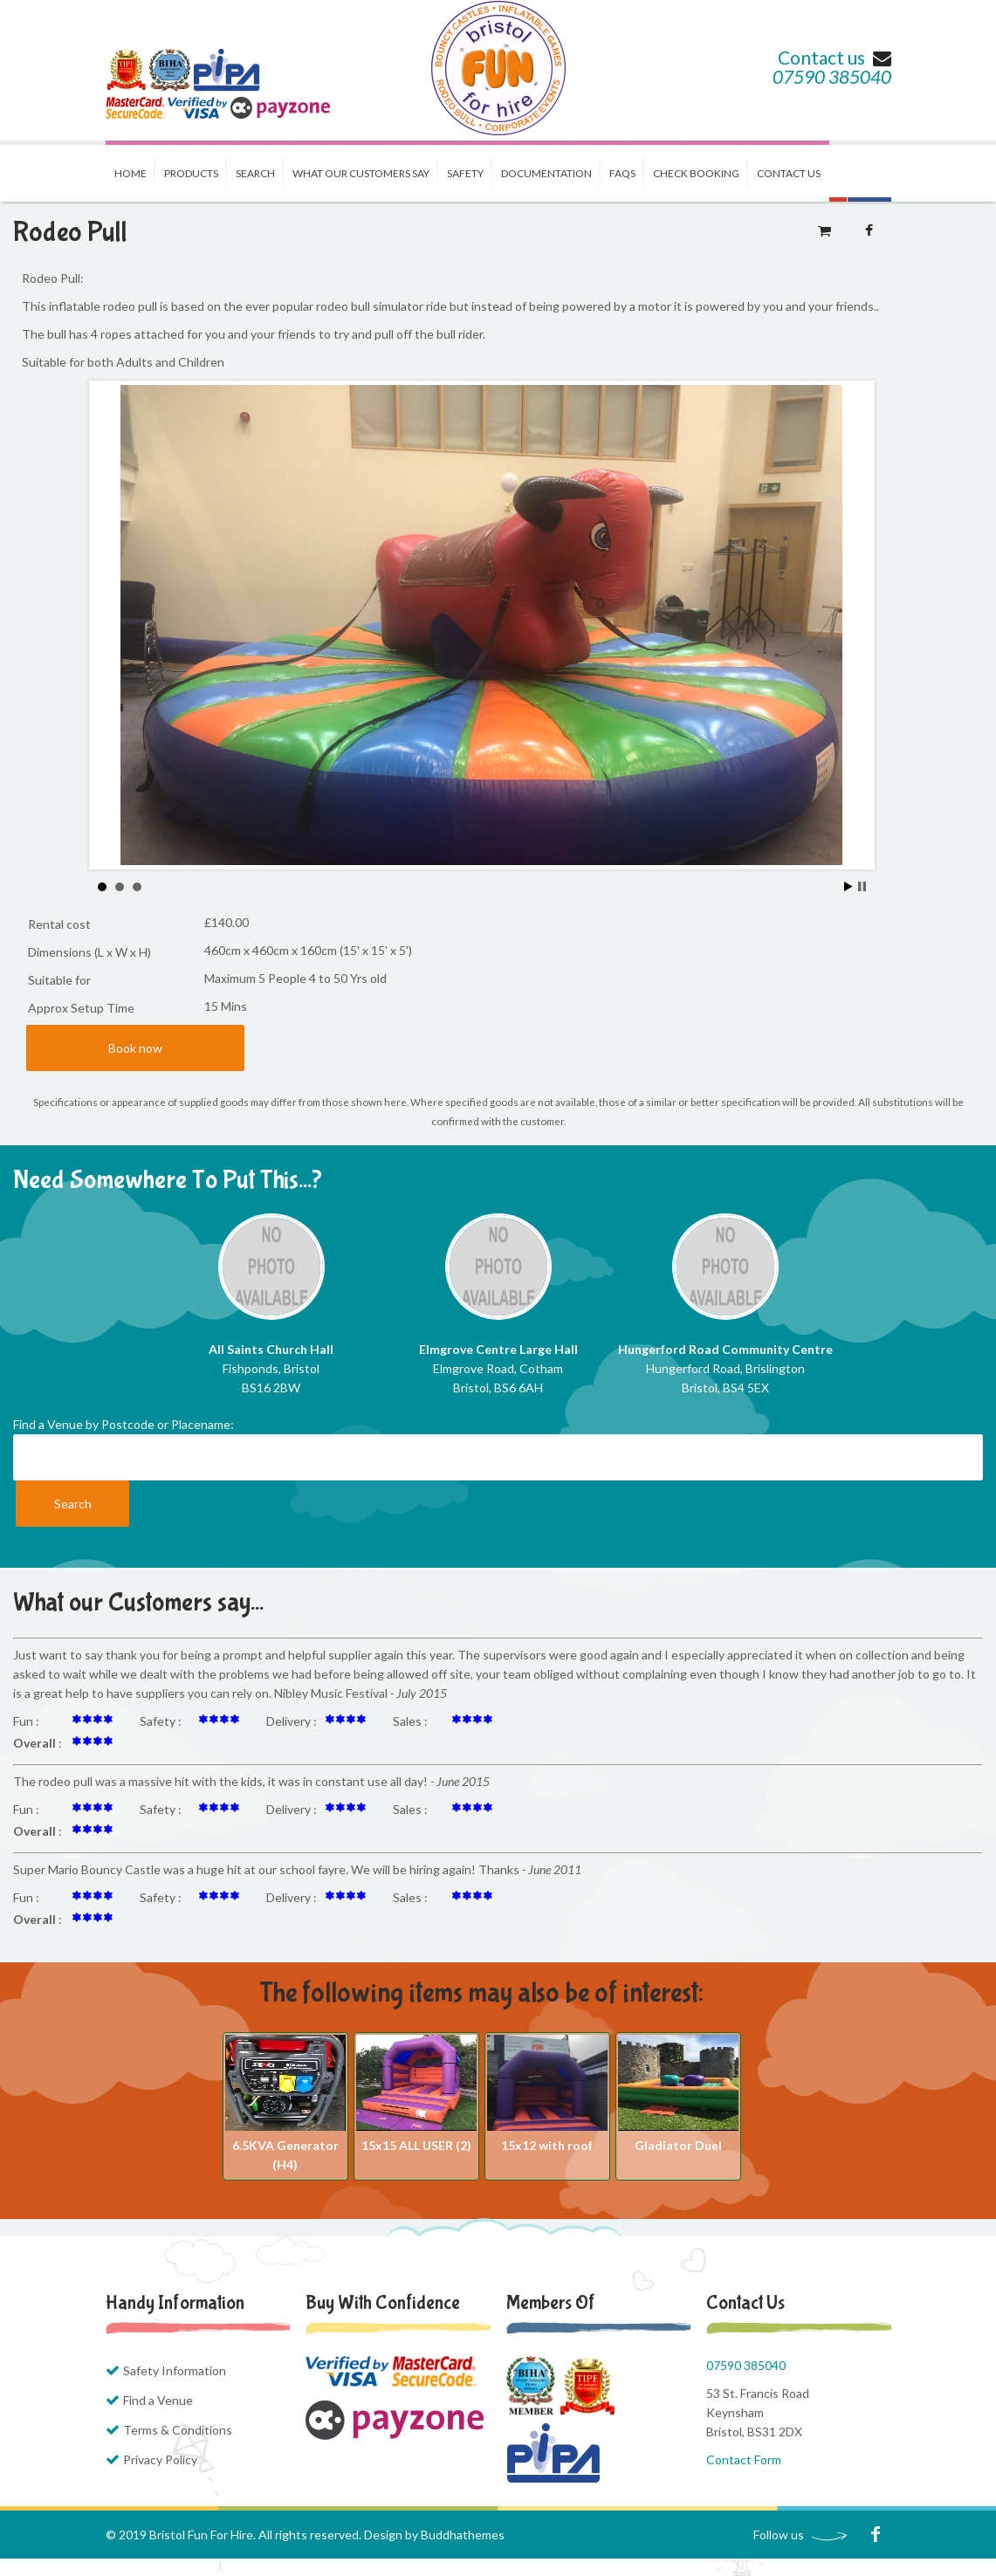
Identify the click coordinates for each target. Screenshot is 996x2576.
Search (255, 173)
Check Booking (696, 173)
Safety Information (174, 2370)
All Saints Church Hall (271, 1349)
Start (848, 886)
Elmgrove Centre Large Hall (498, 1349)
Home (130, 173)
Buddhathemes (463, 2534)
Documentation (546, 173)
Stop (862, 886)
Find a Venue (158, 2400)
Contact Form (743, 2459)
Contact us (834, 57)
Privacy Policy (160, 2459)
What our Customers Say (360, 173)
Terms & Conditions (177, 2429)
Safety (465, 173)
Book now (135, 1048)
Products (191, 173)
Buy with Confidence (383, 2302)
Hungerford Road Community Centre (725, 1349)
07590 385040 (832, 76)
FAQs (622, 173)
